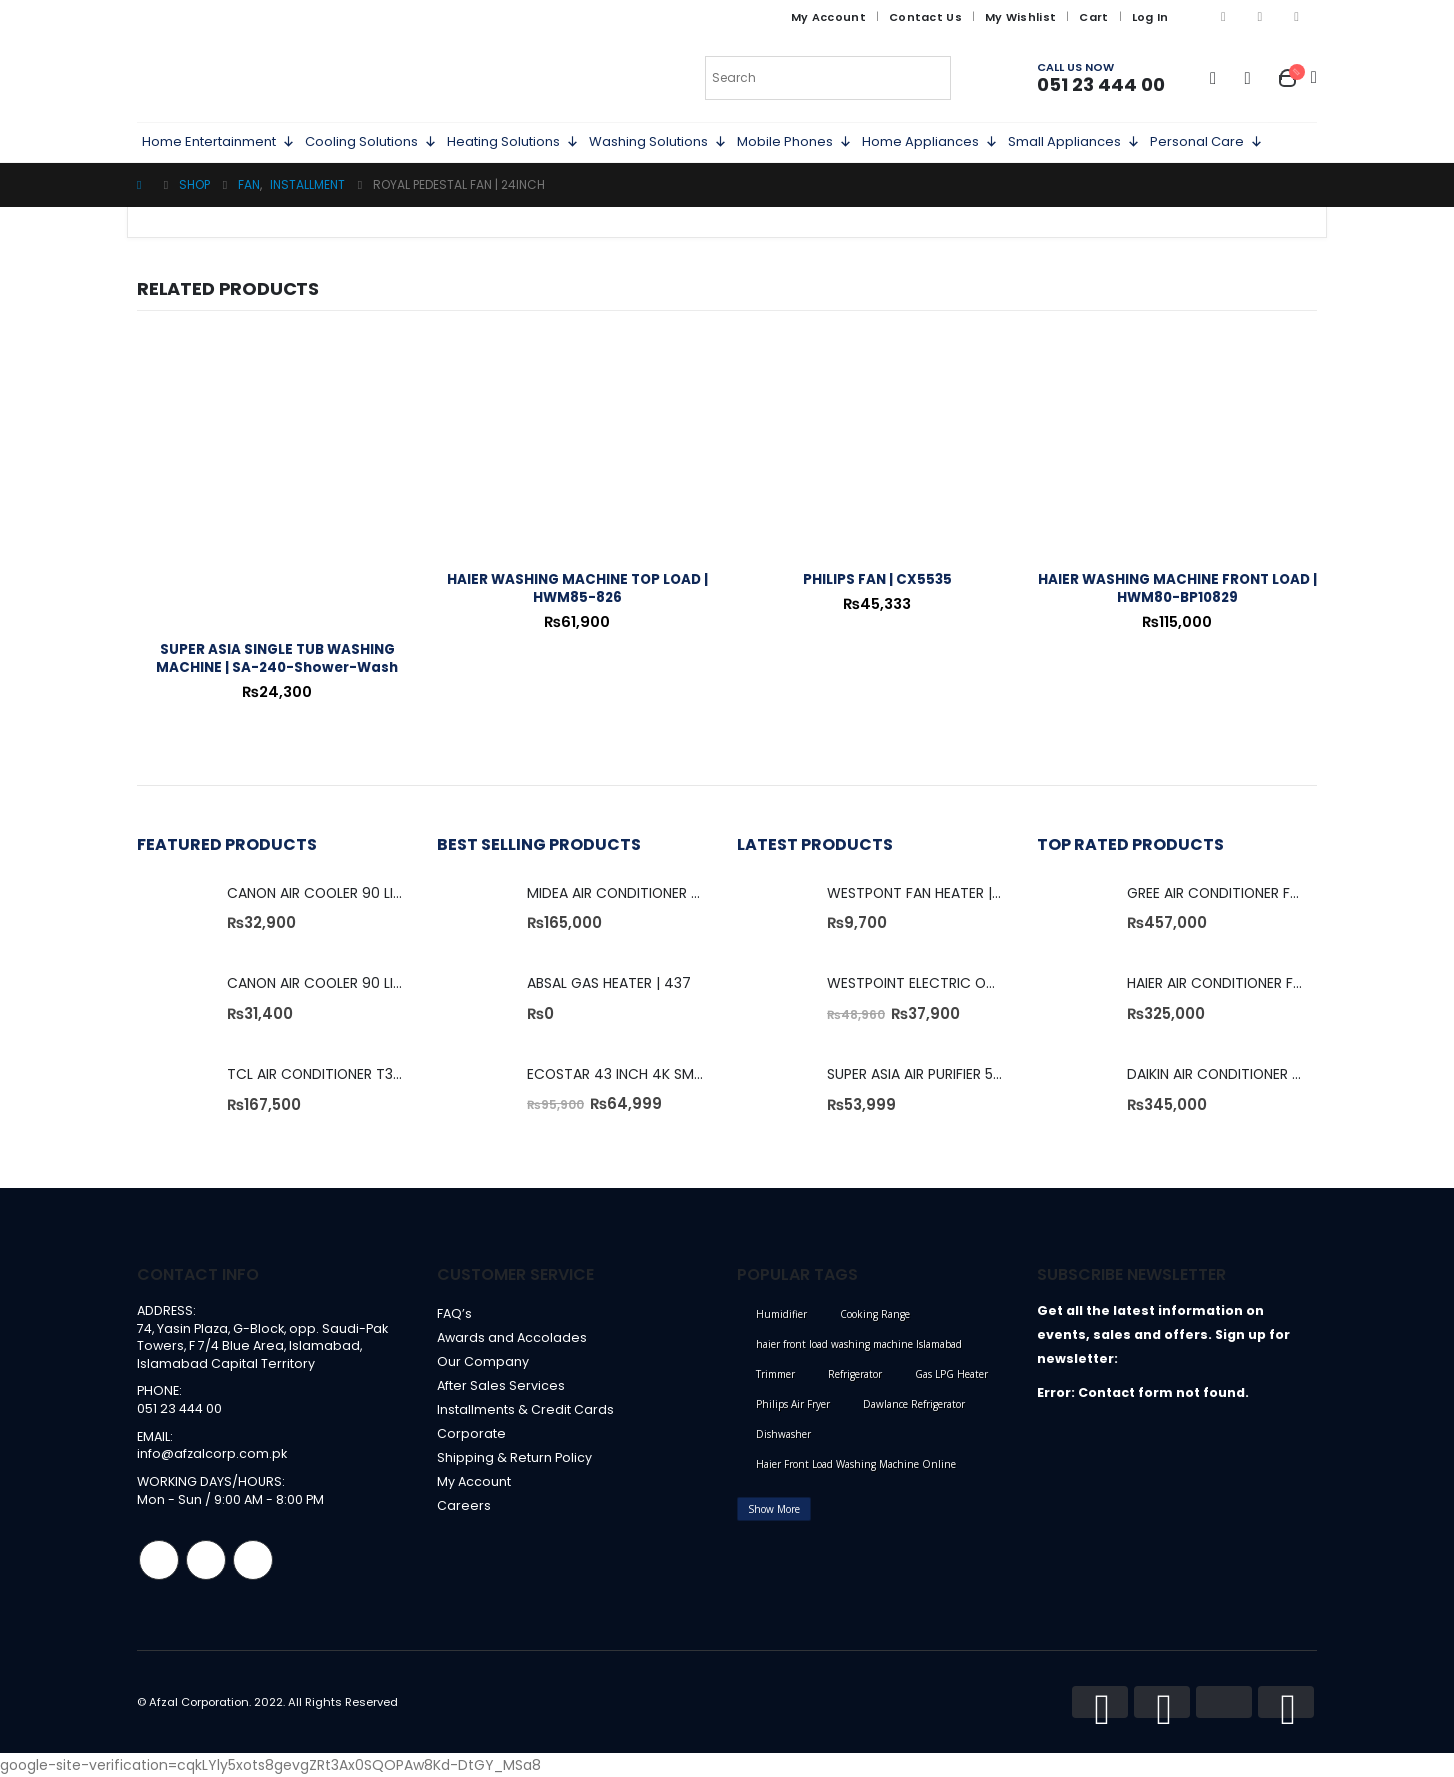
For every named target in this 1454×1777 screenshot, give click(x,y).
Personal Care (1206, 142)
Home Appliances (930, 142)
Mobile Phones (794, 142)
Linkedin (253, 1560)
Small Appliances (1074, 142)
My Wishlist (1020, 17)
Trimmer (775, 1374)
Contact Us (925, 17)
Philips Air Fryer (793, 1404)
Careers (464, 1505)
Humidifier (781, 1314)
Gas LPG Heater (951, 1374)
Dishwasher (783, 1434)
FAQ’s (454, 1313)
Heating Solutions (513, 142)
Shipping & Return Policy (514, 1457)
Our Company (483, 1361)
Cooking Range (875, 1314)
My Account (828, 17)
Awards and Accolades (512, 1337)
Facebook (159, 1560)
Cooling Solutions (371, 142)
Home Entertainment (218, 142)
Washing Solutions (658, 142)
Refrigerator (855, 1374)
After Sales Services (501, 1385)
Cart (1093, 17)
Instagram (206, 1560)
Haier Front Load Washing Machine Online (856, 1464)
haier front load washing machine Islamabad (859, 1344)
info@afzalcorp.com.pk (212, 1454)
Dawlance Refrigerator (914, 1404)
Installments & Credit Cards (525, 1409)
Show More (774, 1509)
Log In (1150, 17)
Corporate (471, 1433)
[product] (277, 485)
